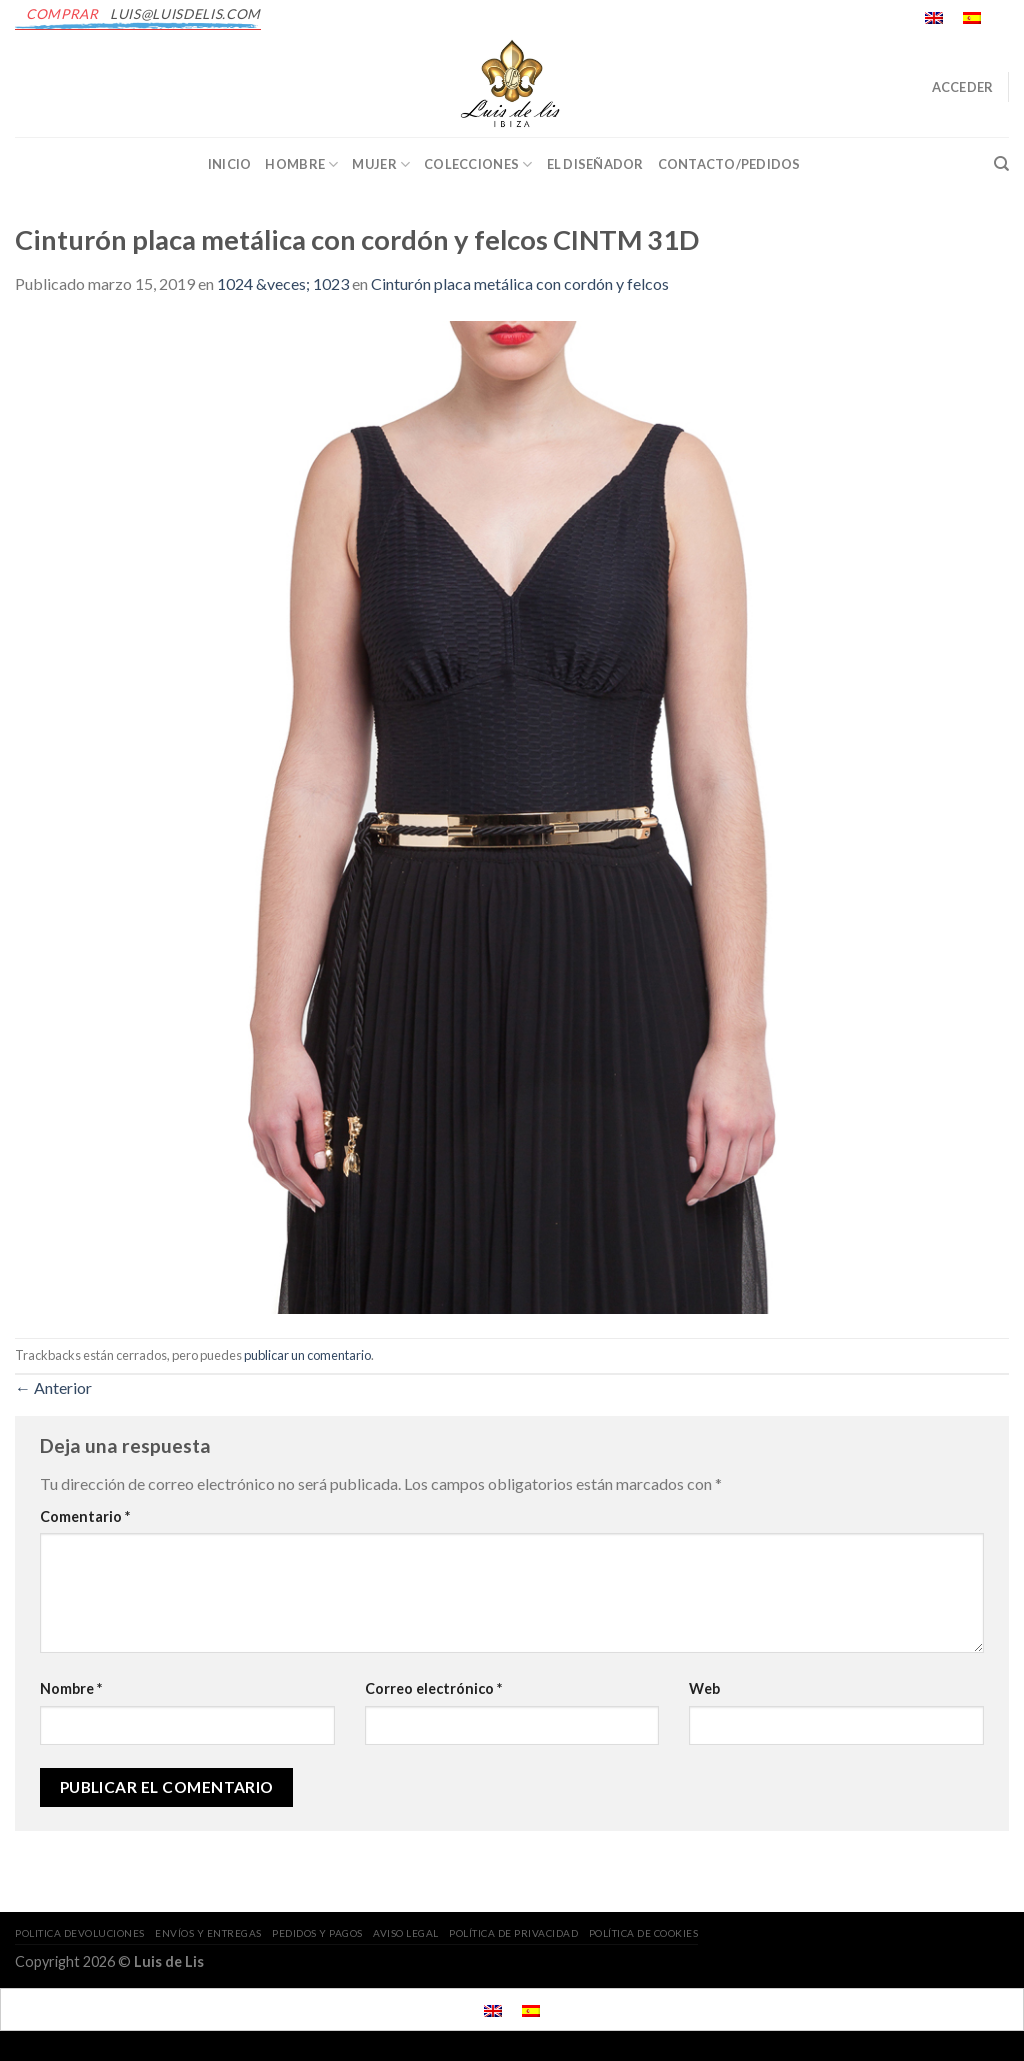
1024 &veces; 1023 (283, 283)
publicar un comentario (307, 1355)
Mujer (381, 164)
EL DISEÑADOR (595, 164)
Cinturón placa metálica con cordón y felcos (520, 283)
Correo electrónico (433, 1688)
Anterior (53, 1387)
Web (704, 1688)
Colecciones (478, 164)
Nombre (71, 1688)
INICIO (230, 164)
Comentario (85, 1516)
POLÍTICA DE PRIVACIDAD (513, 1933)
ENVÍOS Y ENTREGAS (208, 1933)
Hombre (301, 164)
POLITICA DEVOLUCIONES (80, 1933)
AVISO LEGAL (406, 1933)
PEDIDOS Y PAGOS (317, 1933)
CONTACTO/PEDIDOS (729, 164)
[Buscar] (1001, 164)
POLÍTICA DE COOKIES (644, 1933)
